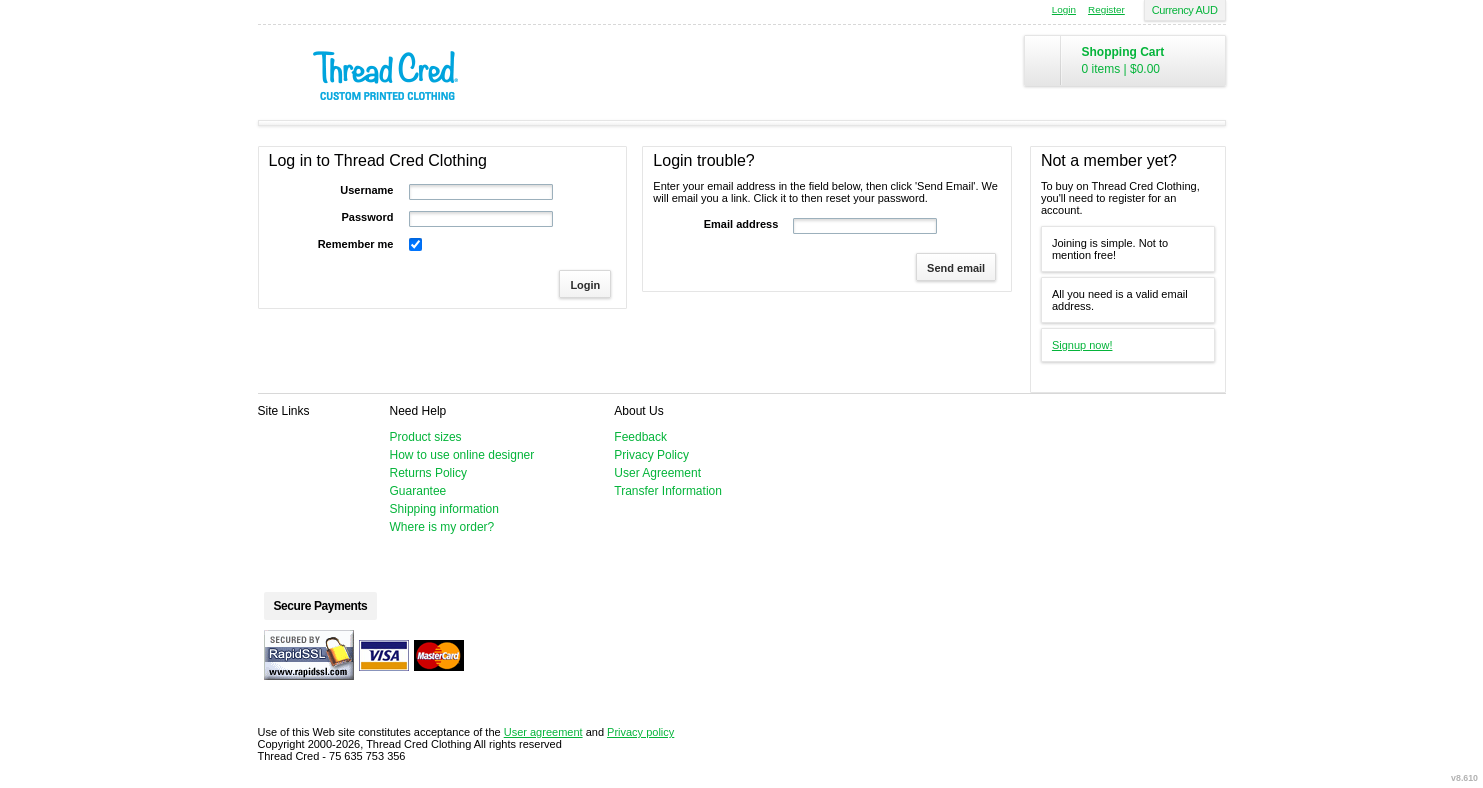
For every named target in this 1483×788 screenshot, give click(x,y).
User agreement (543, 732)
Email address (741, 224)
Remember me (356, 244)
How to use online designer (462, 455)
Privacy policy (640, 732)
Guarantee (418, 491)
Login (1064, 9)
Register (1106, 9)
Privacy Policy (651, 455)
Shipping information (444, 509)
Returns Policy (428, 473)
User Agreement (657, 473)
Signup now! (1082, 345)
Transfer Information (668, 491)
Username (366, 190)
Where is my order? (442, 527)
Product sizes (426, 437)
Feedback (640, 437)
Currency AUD (1185, 10)
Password (368, 217)
